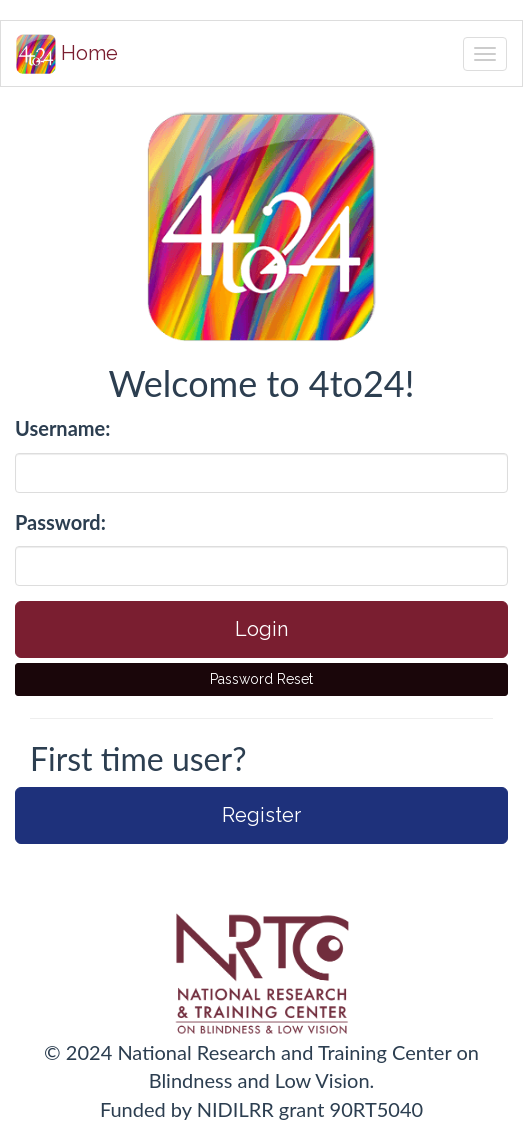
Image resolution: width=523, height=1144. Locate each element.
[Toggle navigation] (485, 54)
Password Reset (261, 679)
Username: (62, 428)
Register (261, 815)
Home (67, 54)
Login (261, 629)
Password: (60, 522)
